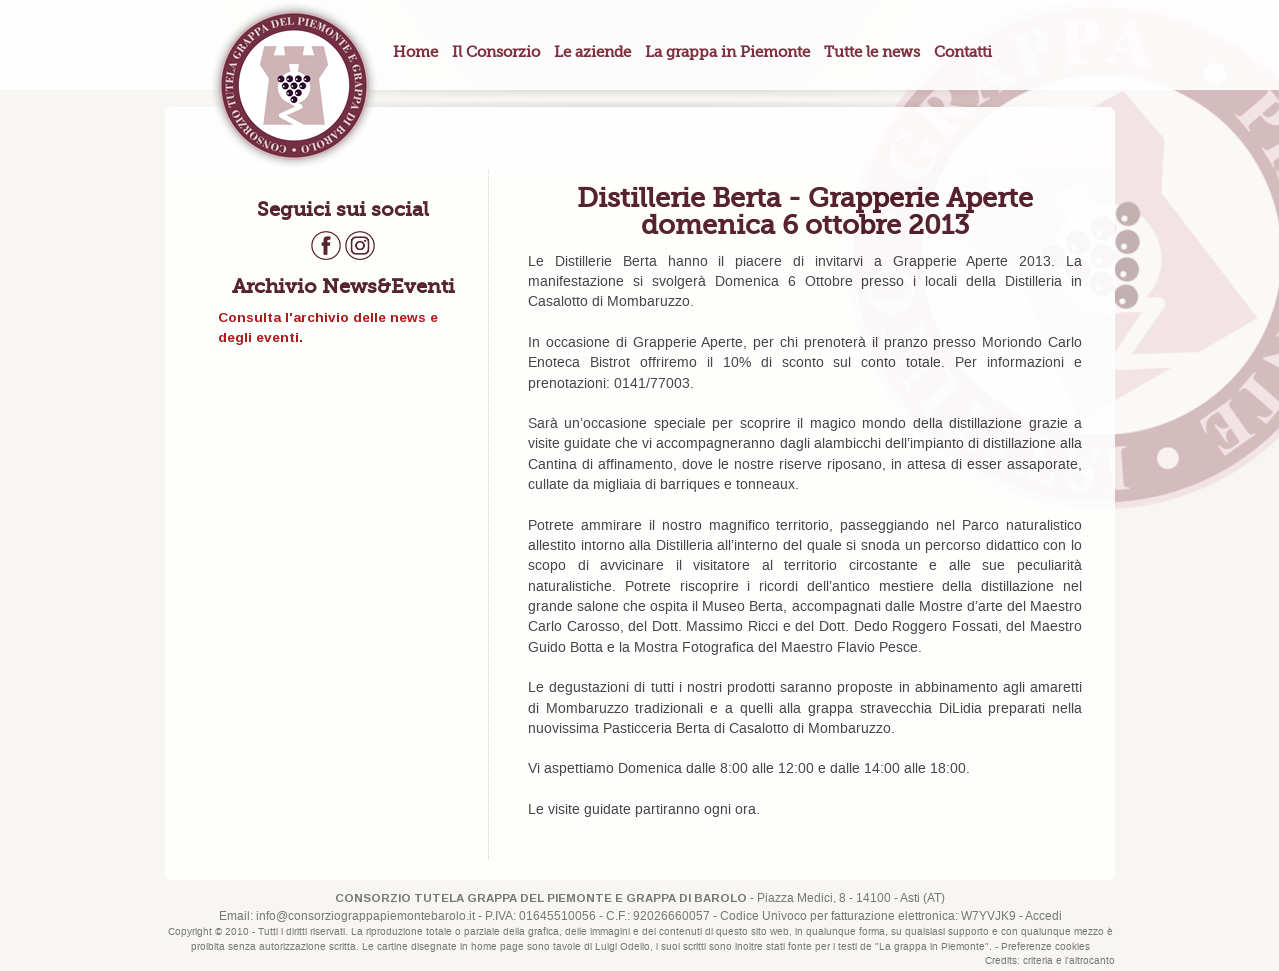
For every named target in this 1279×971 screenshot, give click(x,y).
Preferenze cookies (1045, 947)
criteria (1038, 961)
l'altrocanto (1090, 961)
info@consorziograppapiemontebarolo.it (365, 916)
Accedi (1043, 916)
